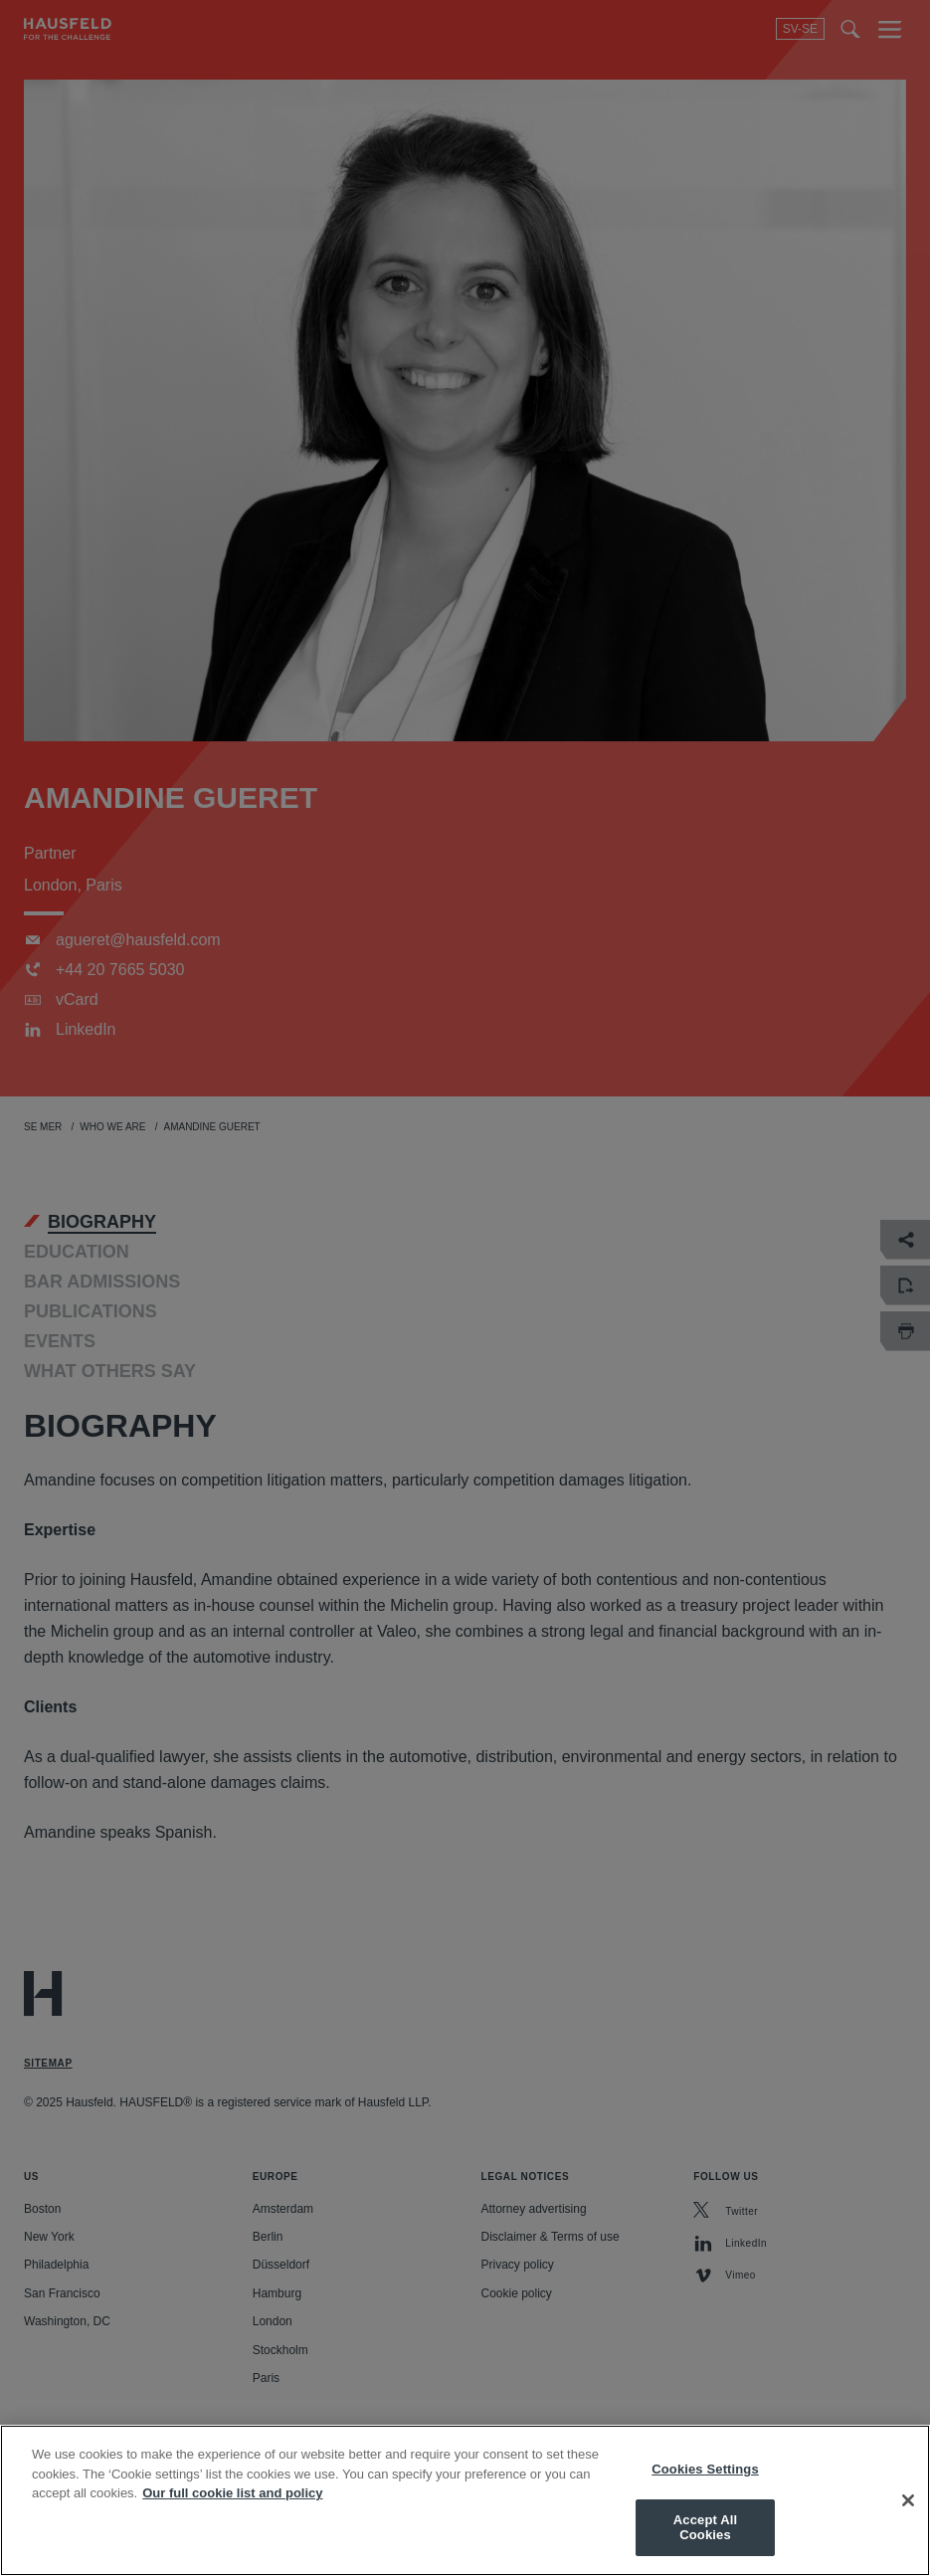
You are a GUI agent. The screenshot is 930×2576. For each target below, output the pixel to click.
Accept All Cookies (705, 2527)
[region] (465, 2500)
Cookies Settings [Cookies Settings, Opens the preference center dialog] (705, 2469)
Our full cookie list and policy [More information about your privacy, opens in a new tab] (232, 2492)
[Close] (908, 2500)
